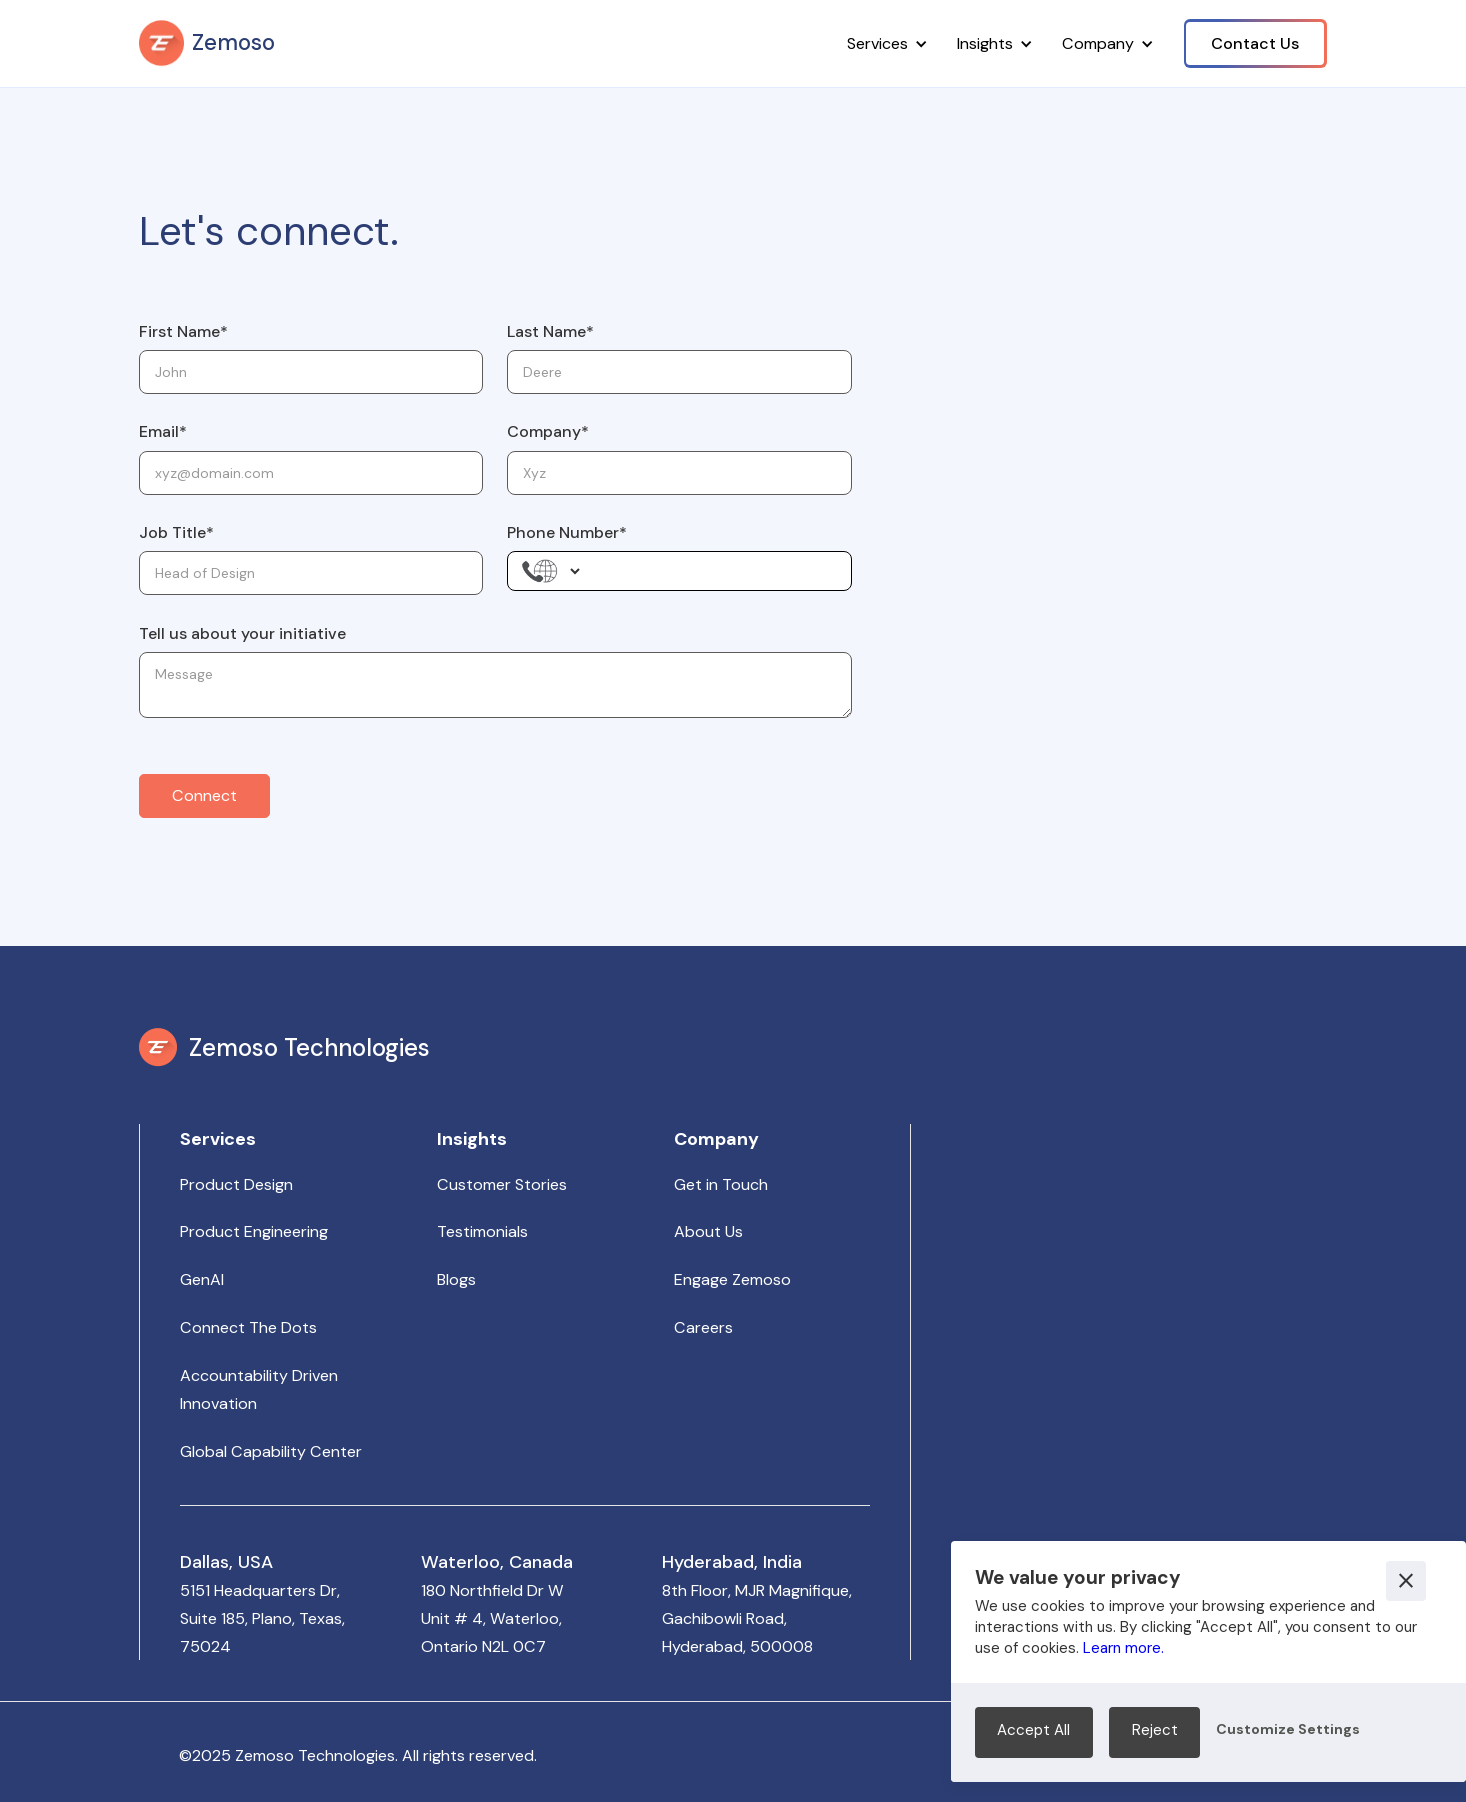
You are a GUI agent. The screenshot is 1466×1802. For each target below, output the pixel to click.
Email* (163, 431)
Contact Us (1255, 43)
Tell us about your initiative (242, 633)
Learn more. (1123, 1648)
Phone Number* (567, 532)
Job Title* (176, 532)
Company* (548, 431)
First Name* (183, 331)
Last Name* (550, 331)
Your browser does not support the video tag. (1129, 1392)
